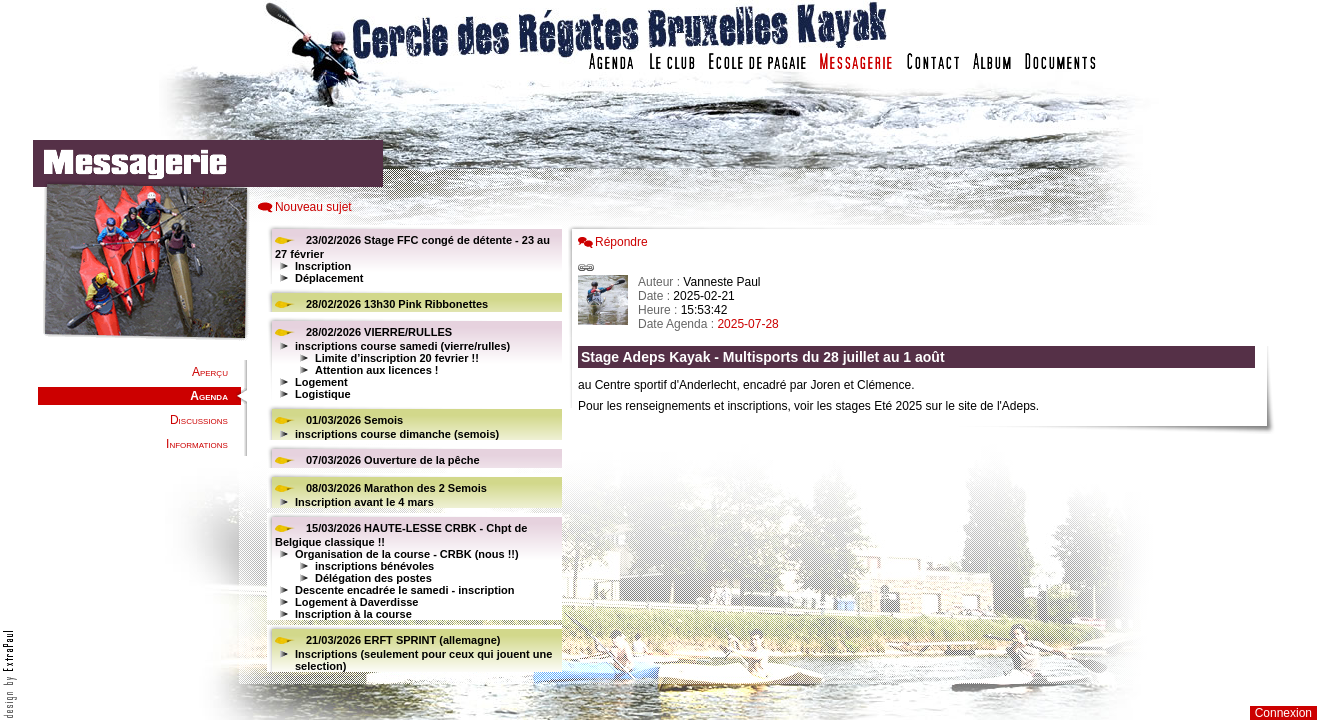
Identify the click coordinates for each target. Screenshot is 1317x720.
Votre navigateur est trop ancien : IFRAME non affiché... (412, 450)
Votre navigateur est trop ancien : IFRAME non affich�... (921, 450)
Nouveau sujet (313, 207)
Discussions (199, 420)
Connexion (1283, 713)
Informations (197, 444)
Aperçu (210, 372)
